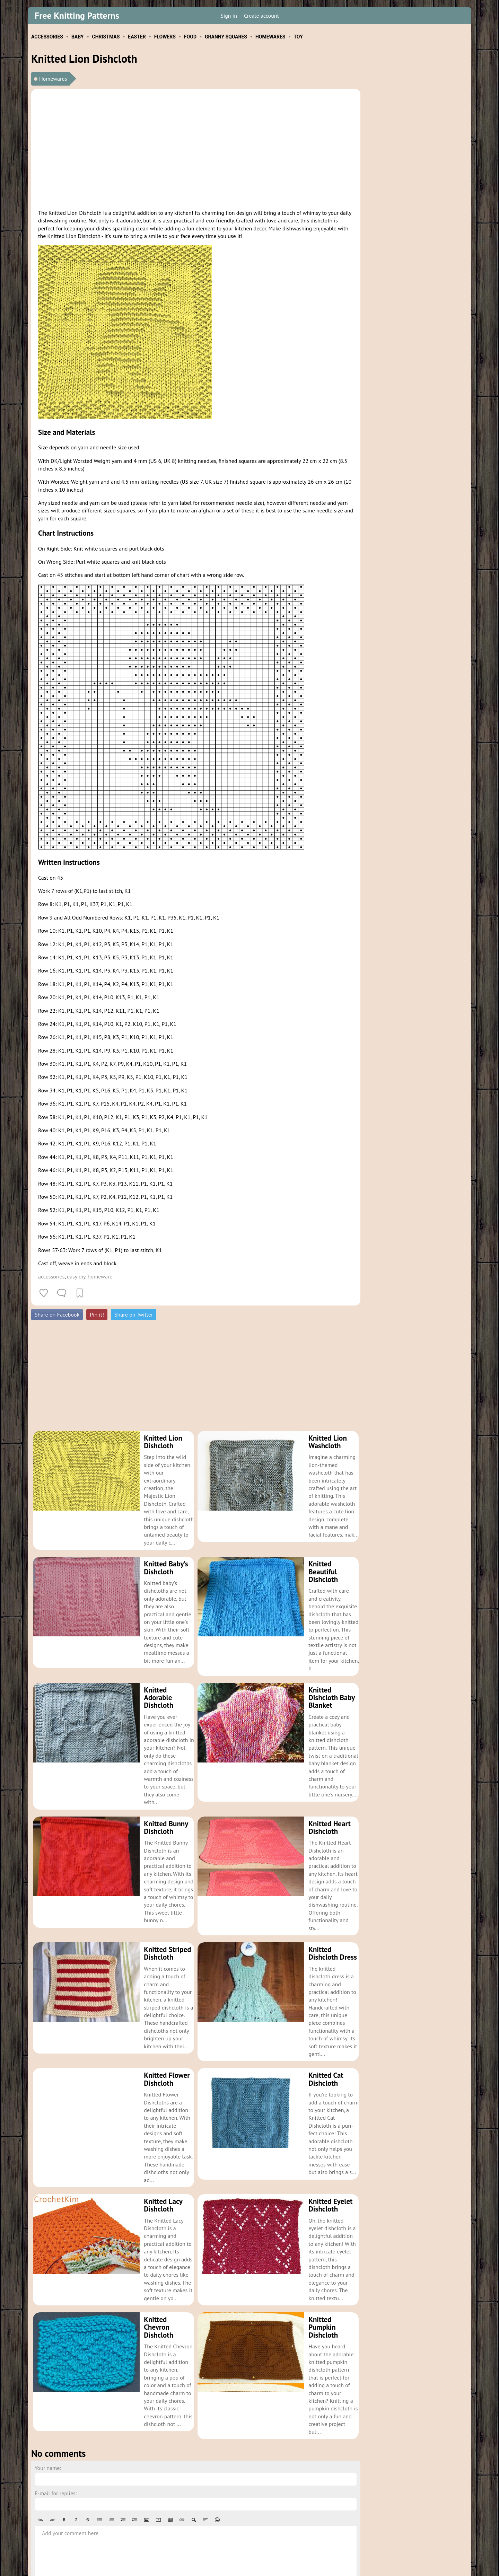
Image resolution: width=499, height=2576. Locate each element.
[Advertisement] (195, 147)
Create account (261, 15)
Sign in (228, 15)
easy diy (76, 1276)
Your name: (48, 2390)
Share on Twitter (133, 1314)
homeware (100, 1276)
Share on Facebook (57, 1314)
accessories (51, 1276)
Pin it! (97, 1314)
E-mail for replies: (56, 2415)
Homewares (53, 78)
